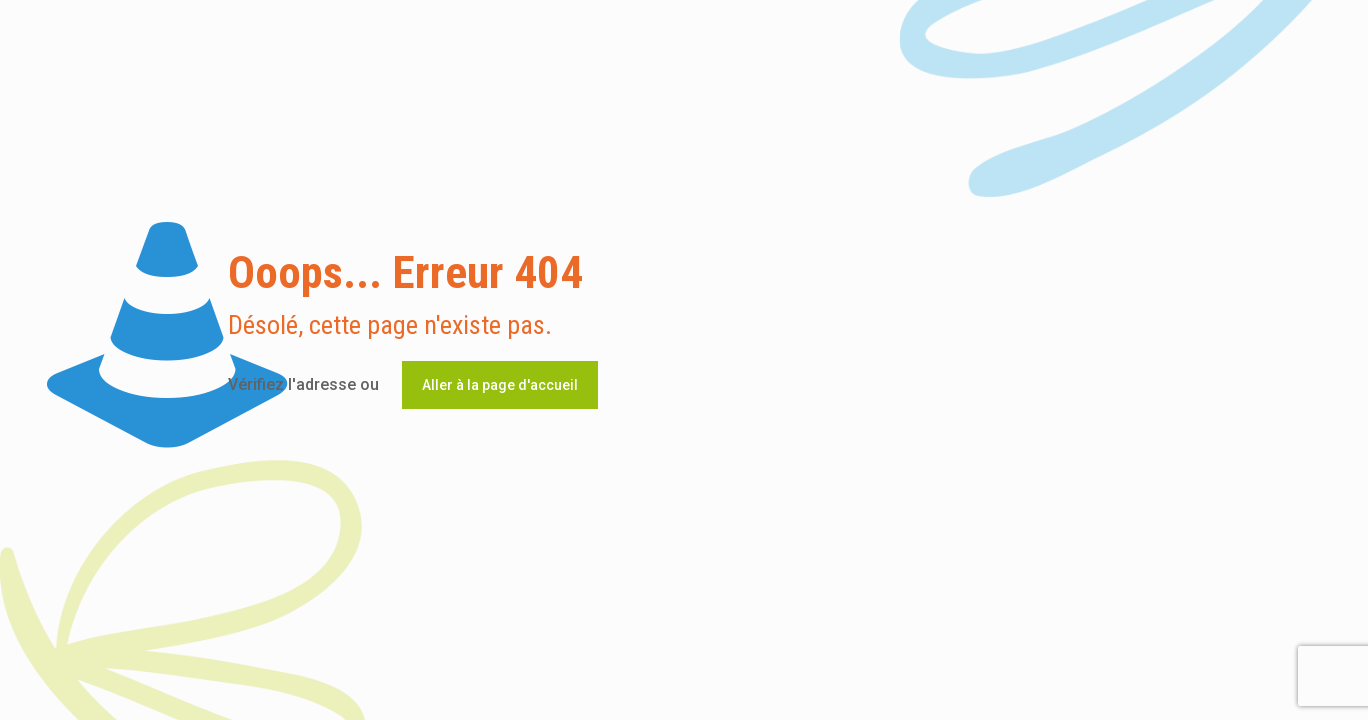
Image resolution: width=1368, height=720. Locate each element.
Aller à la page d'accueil (500, 385)
